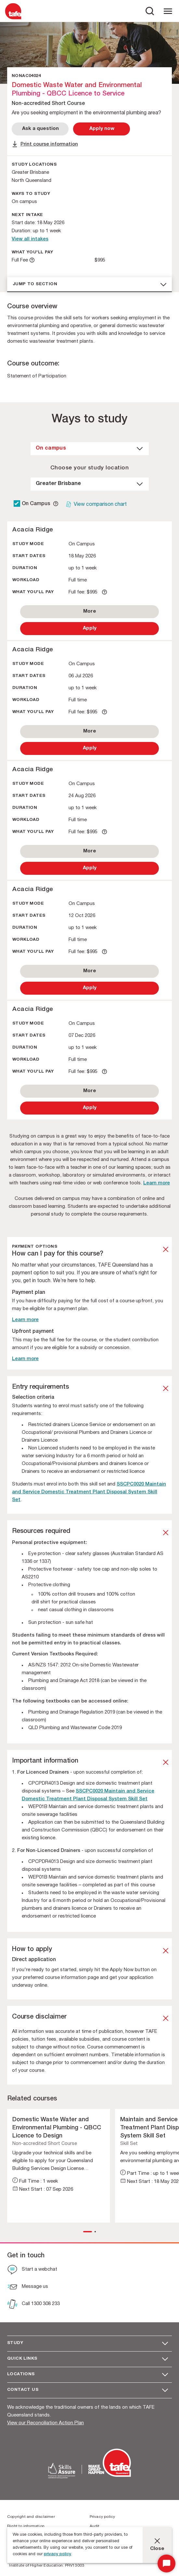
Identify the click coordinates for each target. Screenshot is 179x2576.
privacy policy (57, 2554)
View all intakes (30, 239)
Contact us (22, 2390)
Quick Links (22, 2359)
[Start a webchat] (32, 2270)
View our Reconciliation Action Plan (45, 2423)
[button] (87, 2231)
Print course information (49, 144)
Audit (95, 2526)
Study (15, 2343)
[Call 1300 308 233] (33, 2305)
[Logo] (13, 19)
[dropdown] (90, 448)
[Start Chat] (166, 2563)
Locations (21, 2374)
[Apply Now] (101, 128)
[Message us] (27, 2287)
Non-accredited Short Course (44, 2144)
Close (157, 2548)
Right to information (26, 2526)
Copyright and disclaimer (31, 2517)
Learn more (156, 1183)
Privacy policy (102, 2517)
